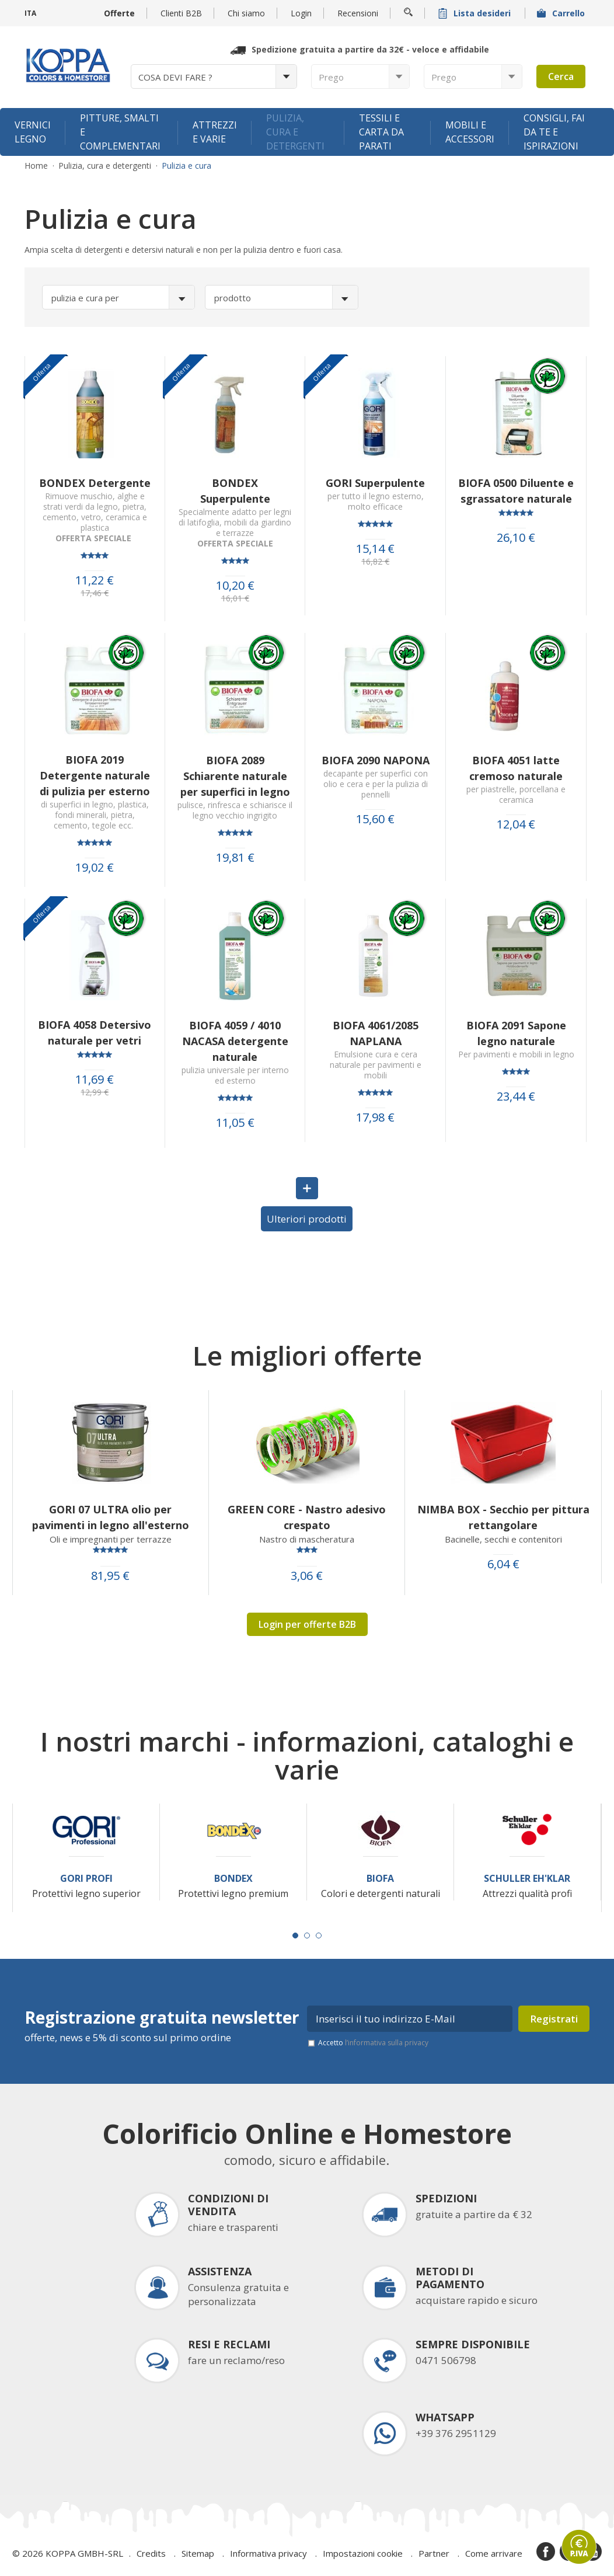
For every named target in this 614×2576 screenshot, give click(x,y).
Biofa (380, 1879)
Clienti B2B (181, 13)
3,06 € (307, 1575)
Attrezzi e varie (215, 132)
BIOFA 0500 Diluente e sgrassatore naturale (516, 491)
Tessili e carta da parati (381, 132)
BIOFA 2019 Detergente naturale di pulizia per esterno (95, 775)
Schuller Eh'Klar (527, 1879)
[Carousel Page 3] (319, 1935)
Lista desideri (475, 13)
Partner (433, 2553)
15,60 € (375, 819)
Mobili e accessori (469, 132)
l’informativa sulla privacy (386, 2043)
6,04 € (503, 1564)
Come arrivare (493, 2553)
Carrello (562, 13)
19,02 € (94, 867)
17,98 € (375, 1117)
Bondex (233, 1879)
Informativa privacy (268, 2553)
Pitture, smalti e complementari (120, 132)
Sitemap (198, 2553)
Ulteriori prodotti (307, 1219)
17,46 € (95, 593)
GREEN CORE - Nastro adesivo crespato (307, 1517)
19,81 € (235, 857)
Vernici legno (33, 132)
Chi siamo (246, 13)
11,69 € (94, 1079)
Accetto (373, 2043)
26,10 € (516, 537)
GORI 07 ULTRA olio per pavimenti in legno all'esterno (110, 1517)
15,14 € (375, 548)
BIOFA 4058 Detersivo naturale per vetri (94, 1032)
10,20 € (235, 585)
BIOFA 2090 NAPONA (376, 760)
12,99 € (95, 1092)
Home (36, 166)
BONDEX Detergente (95, 483)
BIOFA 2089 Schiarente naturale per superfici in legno (235, 776)
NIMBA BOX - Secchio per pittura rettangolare (503, 1517)
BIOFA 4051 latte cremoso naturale (516, 768)
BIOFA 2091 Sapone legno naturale (516, 1033)
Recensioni (357, 13)
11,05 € (235, 1122)
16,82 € (375, 561)
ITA (30, 13)
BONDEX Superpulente (235, 491)
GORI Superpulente (375, 483)
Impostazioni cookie (363, 2553)
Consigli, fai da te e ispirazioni (554, 132)
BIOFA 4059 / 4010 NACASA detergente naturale (235, 1041)
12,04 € (516, 824)
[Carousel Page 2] (307, 1935)
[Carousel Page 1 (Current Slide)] (295, 1935)
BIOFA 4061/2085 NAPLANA (375, 1033)
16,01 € (235, 598)
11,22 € (94, 580)
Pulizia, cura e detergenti (295, 132)
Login (301, 13)
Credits (151, 2553)
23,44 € (516, 1096)
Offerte (119, 13)
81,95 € (110, 1575)
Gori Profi (86, 1879)
